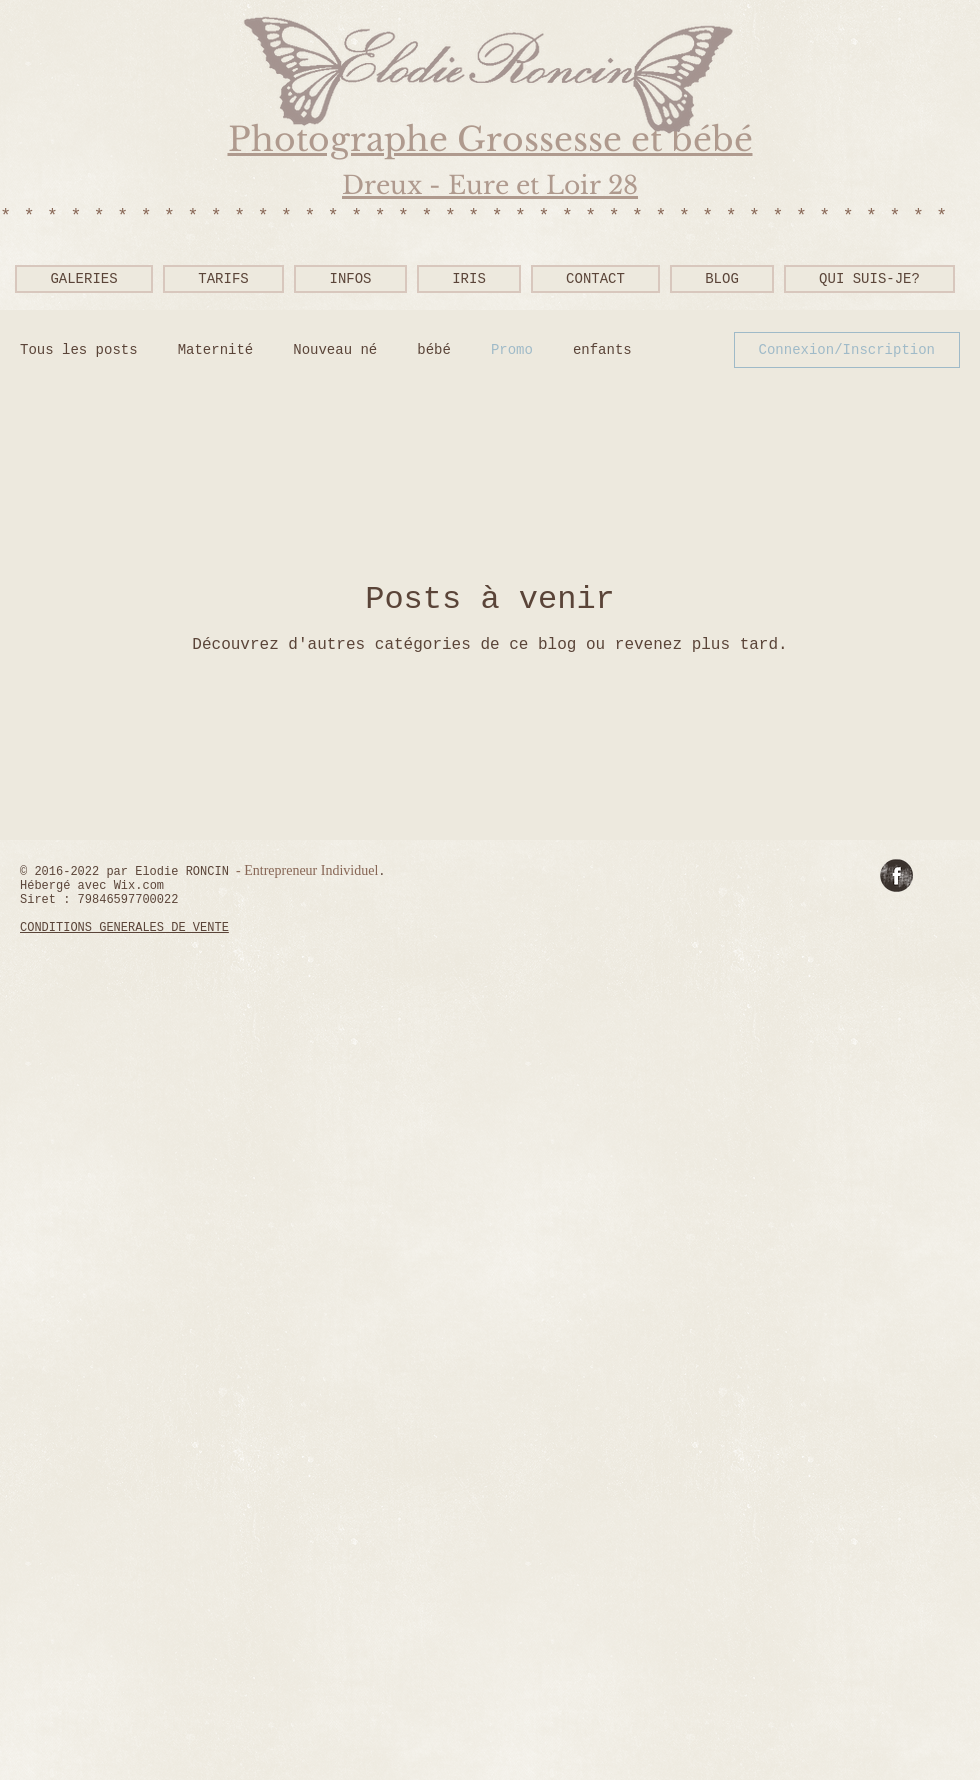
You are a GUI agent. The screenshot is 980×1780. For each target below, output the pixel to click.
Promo (512, 350)
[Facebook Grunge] (896, 875)
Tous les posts (79, 350)
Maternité (216, 350)
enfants (602, 350)
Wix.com (139, 886)
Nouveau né (335, 350)
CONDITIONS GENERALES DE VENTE (124, 928)
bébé (434, 350)
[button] (350, 279)
